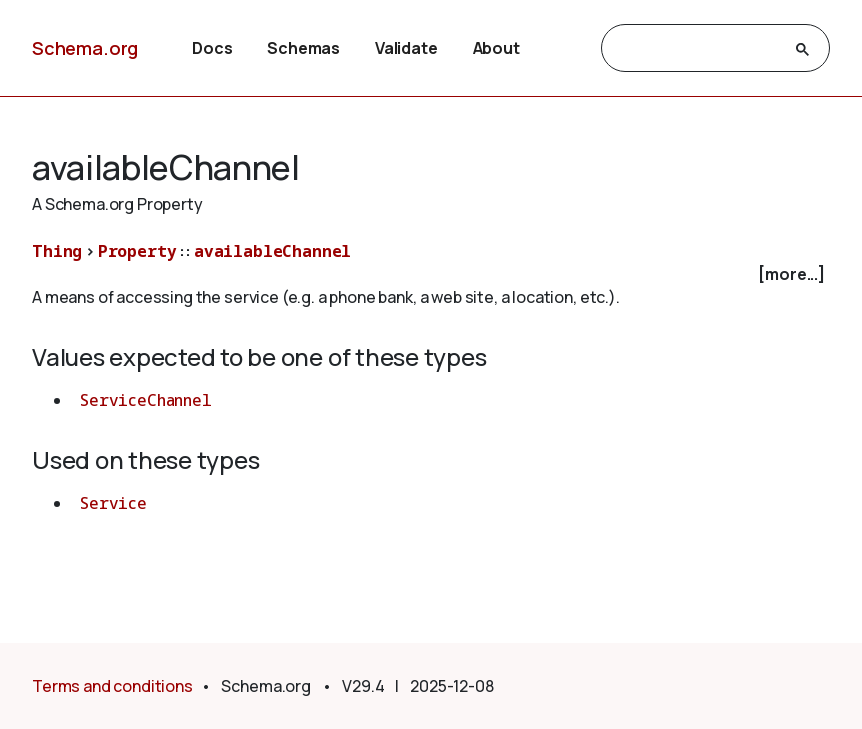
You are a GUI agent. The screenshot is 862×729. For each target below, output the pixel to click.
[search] (697, 49)
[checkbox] (431, 274)
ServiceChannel (146, 400)
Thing (57, 251)
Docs (212, 48)
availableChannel (272, 251)
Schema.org (85, 48)
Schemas (303, 48)
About (496, 48)
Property (137, 251)
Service (113, 503)
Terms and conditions (112, 686)
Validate (406, 48)
